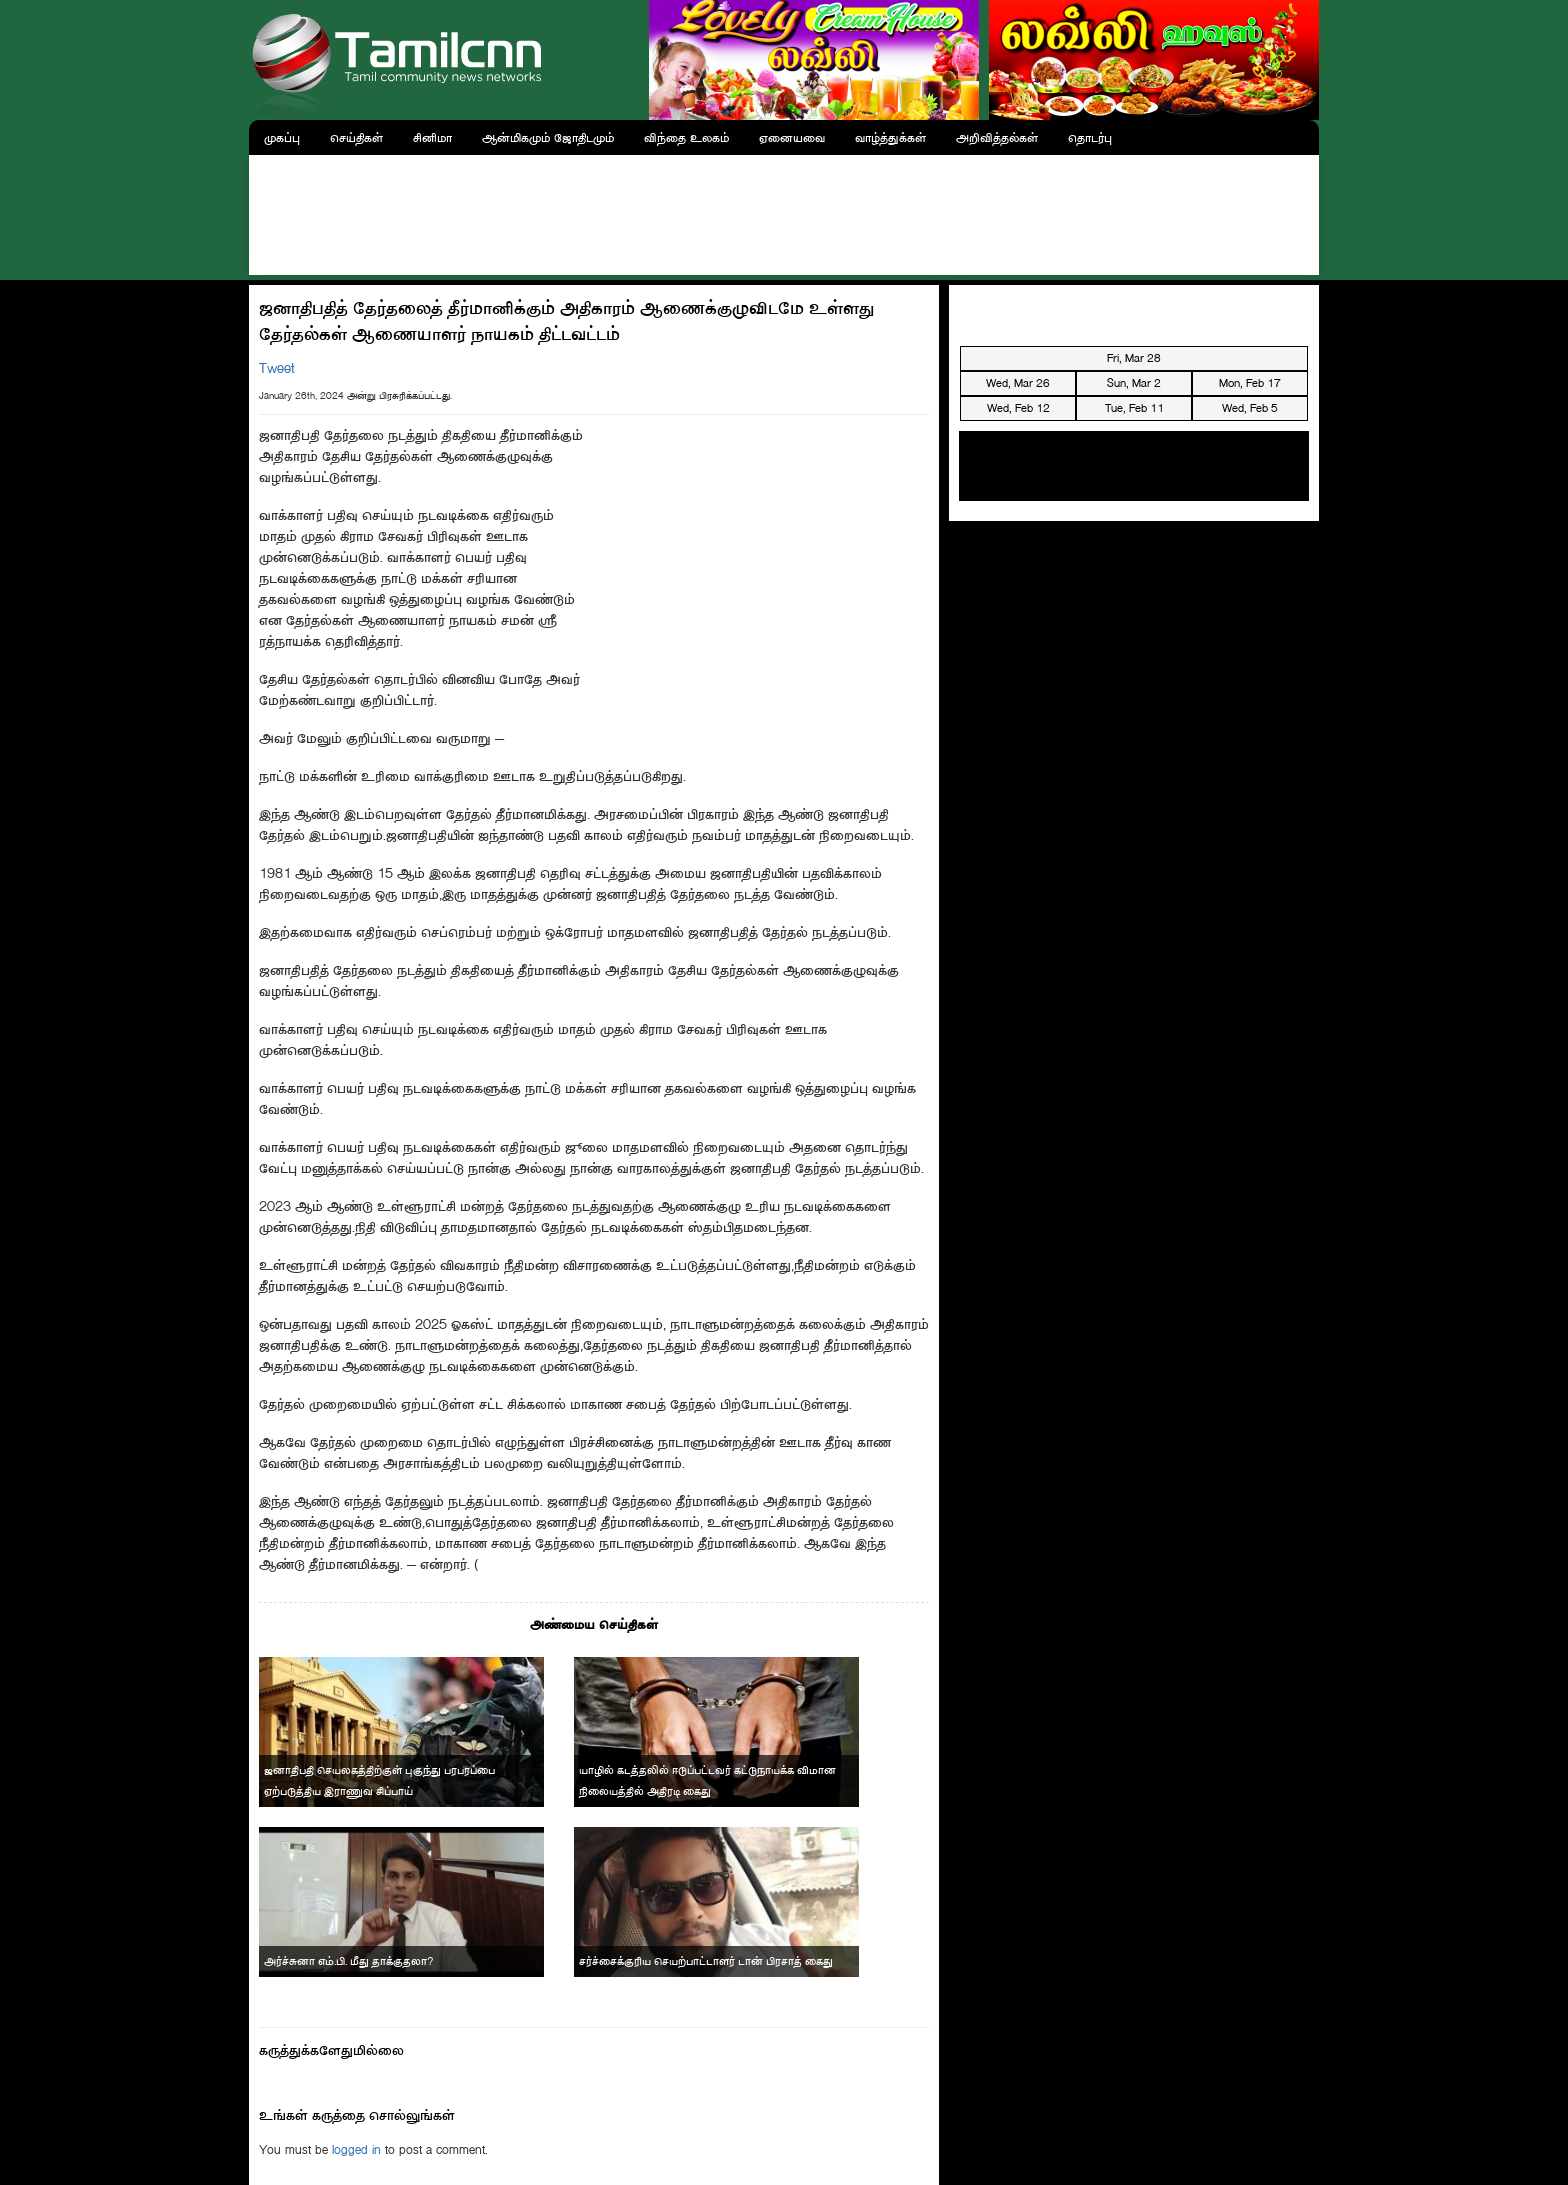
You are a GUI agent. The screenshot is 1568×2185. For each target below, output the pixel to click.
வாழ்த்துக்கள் (890, 137)
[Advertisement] (784, 210)
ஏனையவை (792, 137)
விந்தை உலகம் (686, 137)
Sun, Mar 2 (1134, 383)
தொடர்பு (1090, 137)
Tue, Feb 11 (1134, 408)
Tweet (277, 368)
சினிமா (432, 137)
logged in (356, 2149)
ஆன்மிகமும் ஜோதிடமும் (548, 137)
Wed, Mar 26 (1018, 383)
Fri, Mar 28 (1134, 358)
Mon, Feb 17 (1250, 383)
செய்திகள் (356, 137)
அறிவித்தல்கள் (997, 137)
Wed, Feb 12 (1018, 408)
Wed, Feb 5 (1250, 408)
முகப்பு (282, 137)
